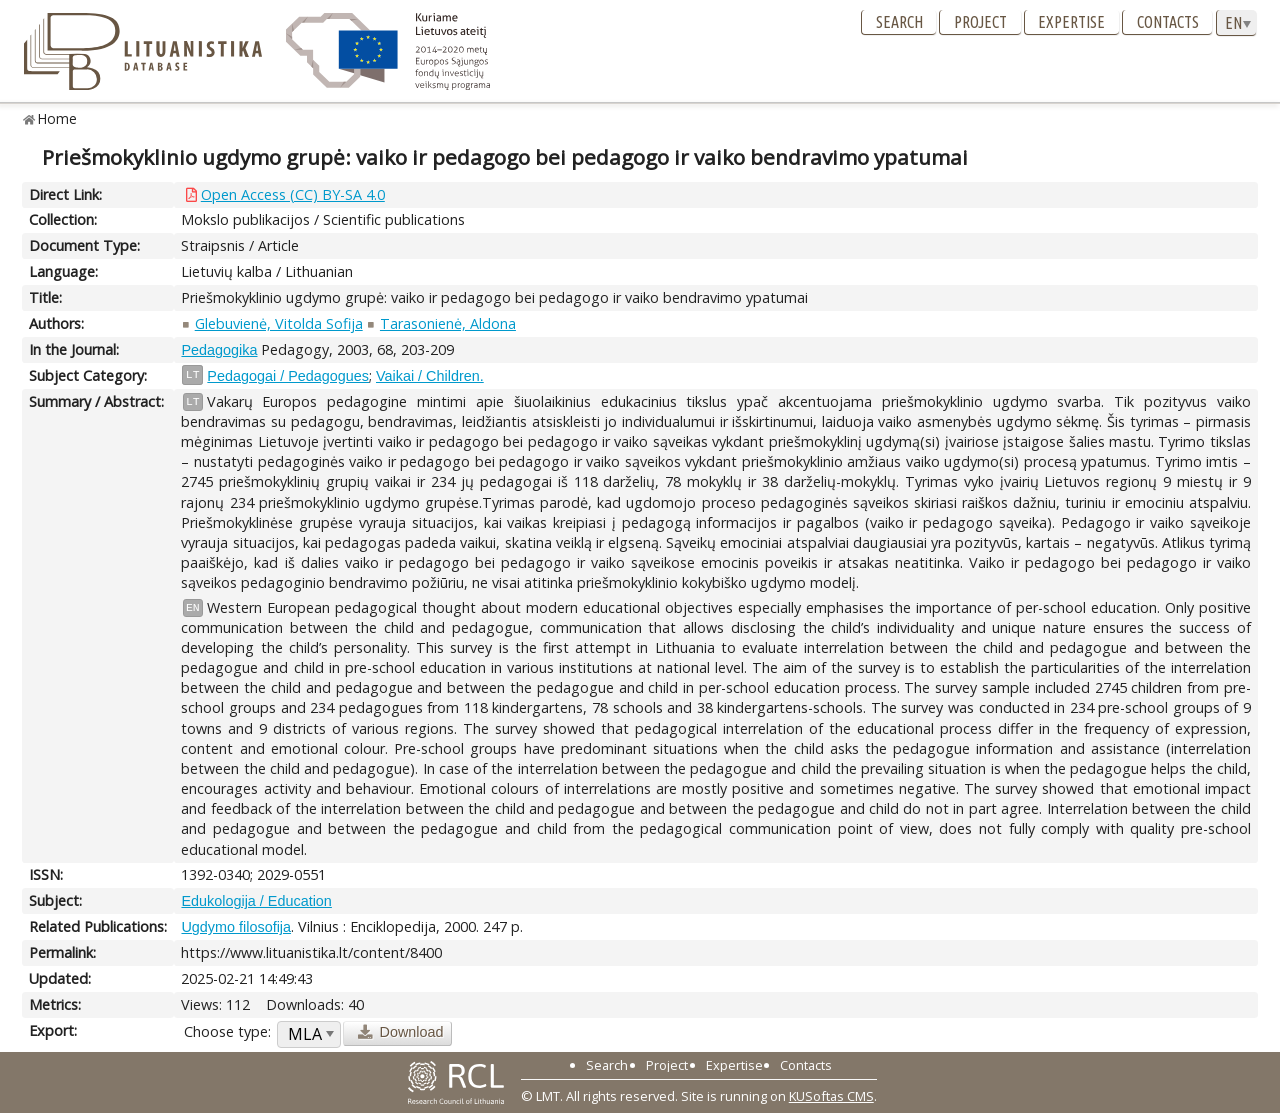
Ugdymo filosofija (236, 927)
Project (980, 22)
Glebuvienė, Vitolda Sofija (279, 323)
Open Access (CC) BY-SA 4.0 (293, 194)
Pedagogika (219, 350)
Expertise (1071, 22)
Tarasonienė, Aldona (448, 323)
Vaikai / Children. (430, 376)
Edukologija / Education (256, 901)
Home (57, 118)
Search (899, 22)
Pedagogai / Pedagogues (288, 376)
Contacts (1168, 22)
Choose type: (227, 1031)
